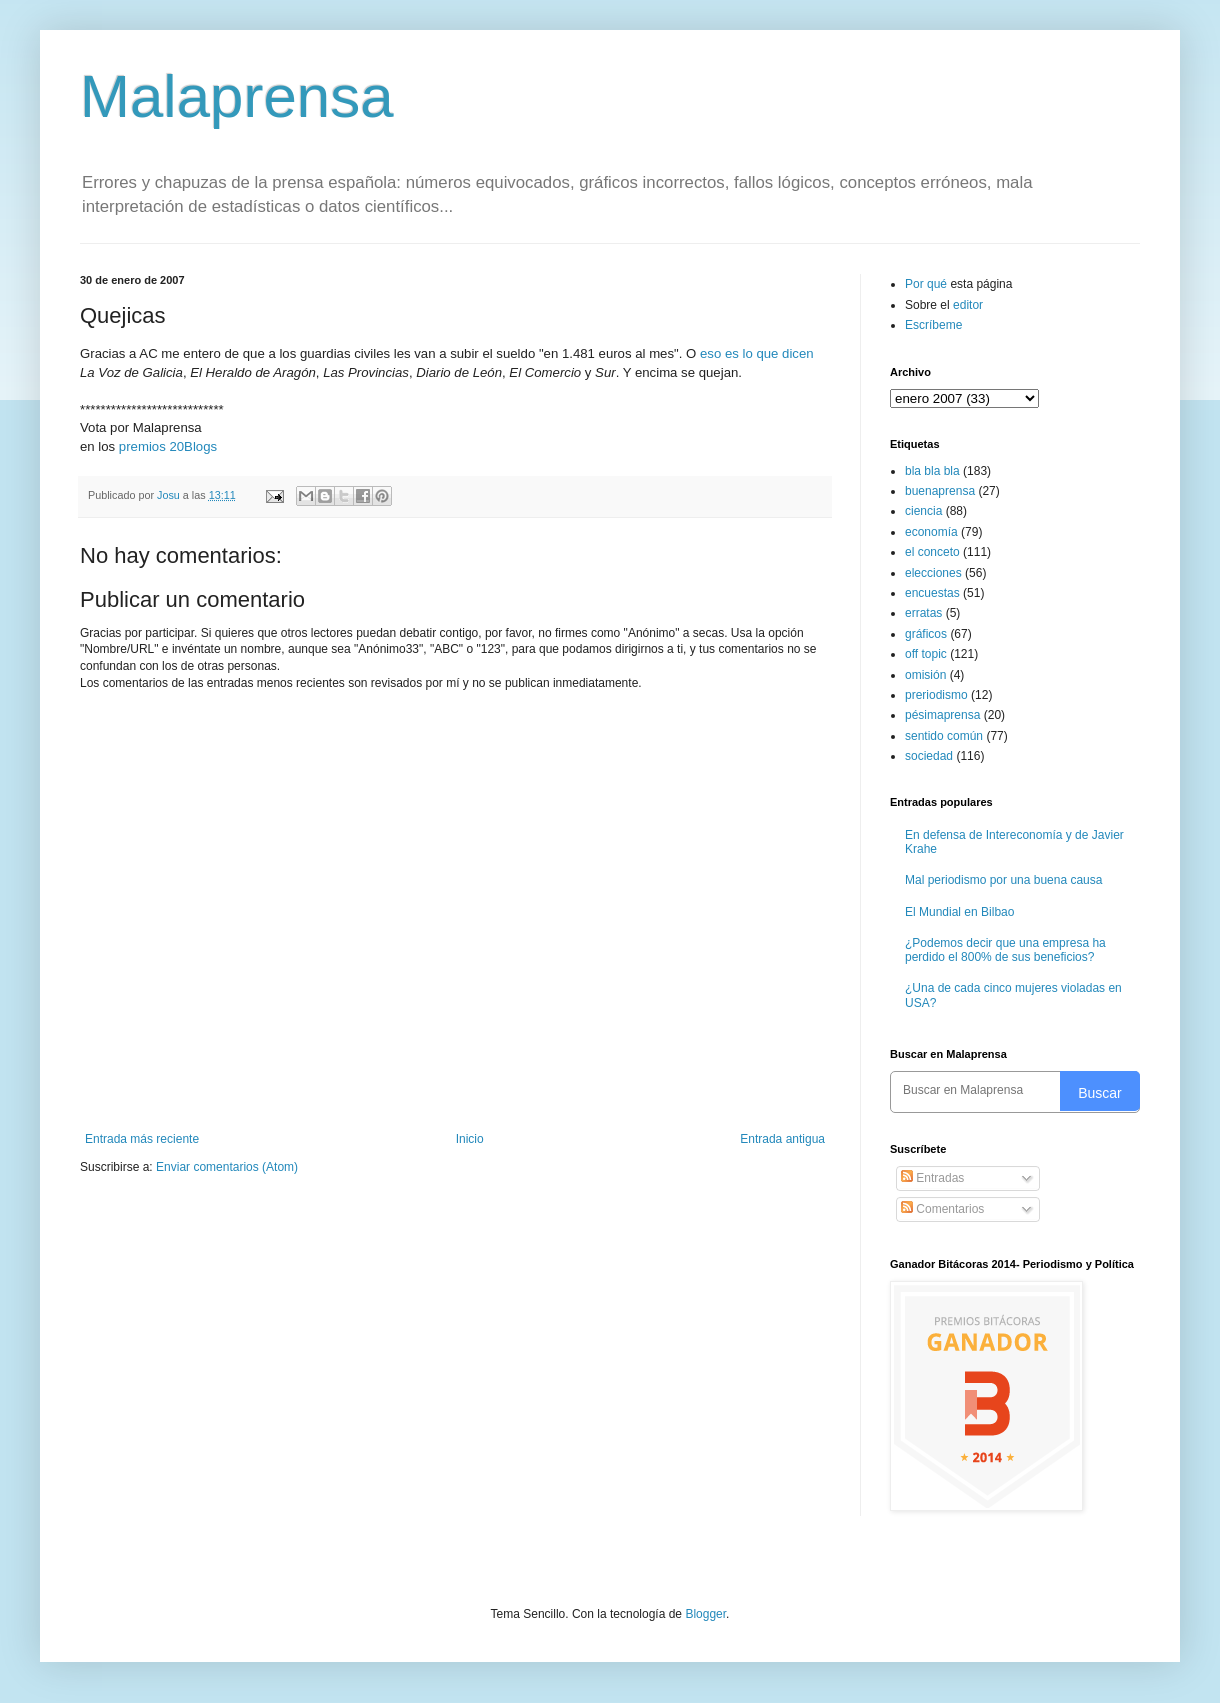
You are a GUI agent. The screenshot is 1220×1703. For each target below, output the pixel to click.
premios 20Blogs (168, 446)
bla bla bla (932, 471)
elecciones (933, 573)
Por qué (927, 284)
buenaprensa (940, 491)
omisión (925, 675)
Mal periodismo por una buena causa (1003, 880)
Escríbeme (933, 325)
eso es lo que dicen (757, 353)
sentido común (944, 736)
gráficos (926, 634)
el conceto (932, 552)
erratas (923, 613)
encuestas (932, 593)
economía (931, 532)
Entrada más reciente (142, 1139)
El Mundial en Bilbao (959, 912)
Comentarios (942, 1209)
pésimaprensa (942, 715)
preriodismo (936, 695)
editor (968, 305)
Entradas (932, 1178)
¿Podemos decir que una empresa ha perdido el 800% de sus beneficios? (1005, 950)
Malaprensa (237, 96)
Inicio (470, 1139)
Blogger (705, 1614)
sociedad (929, 756)
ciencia (923, 511)
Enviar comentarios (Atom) (227, 1167)
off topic (926, 654)
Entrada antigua (782, 1139)
